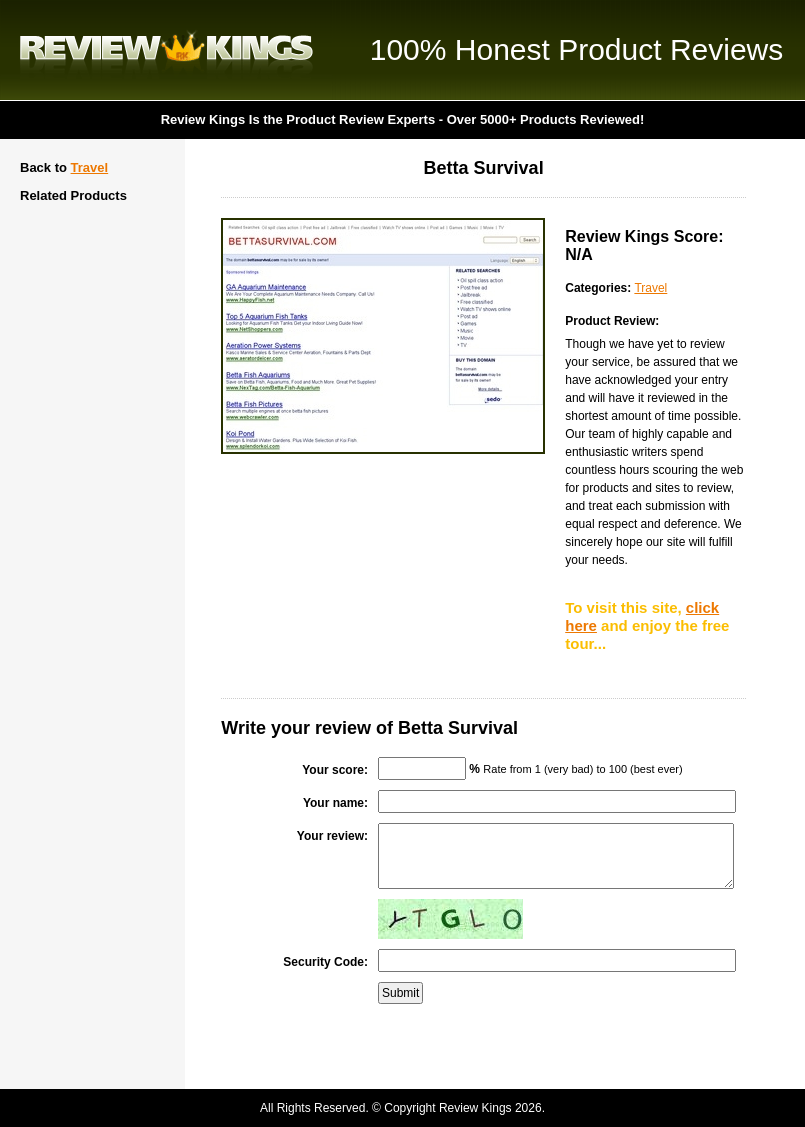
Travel (90, 167)
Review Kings (166, 50)
